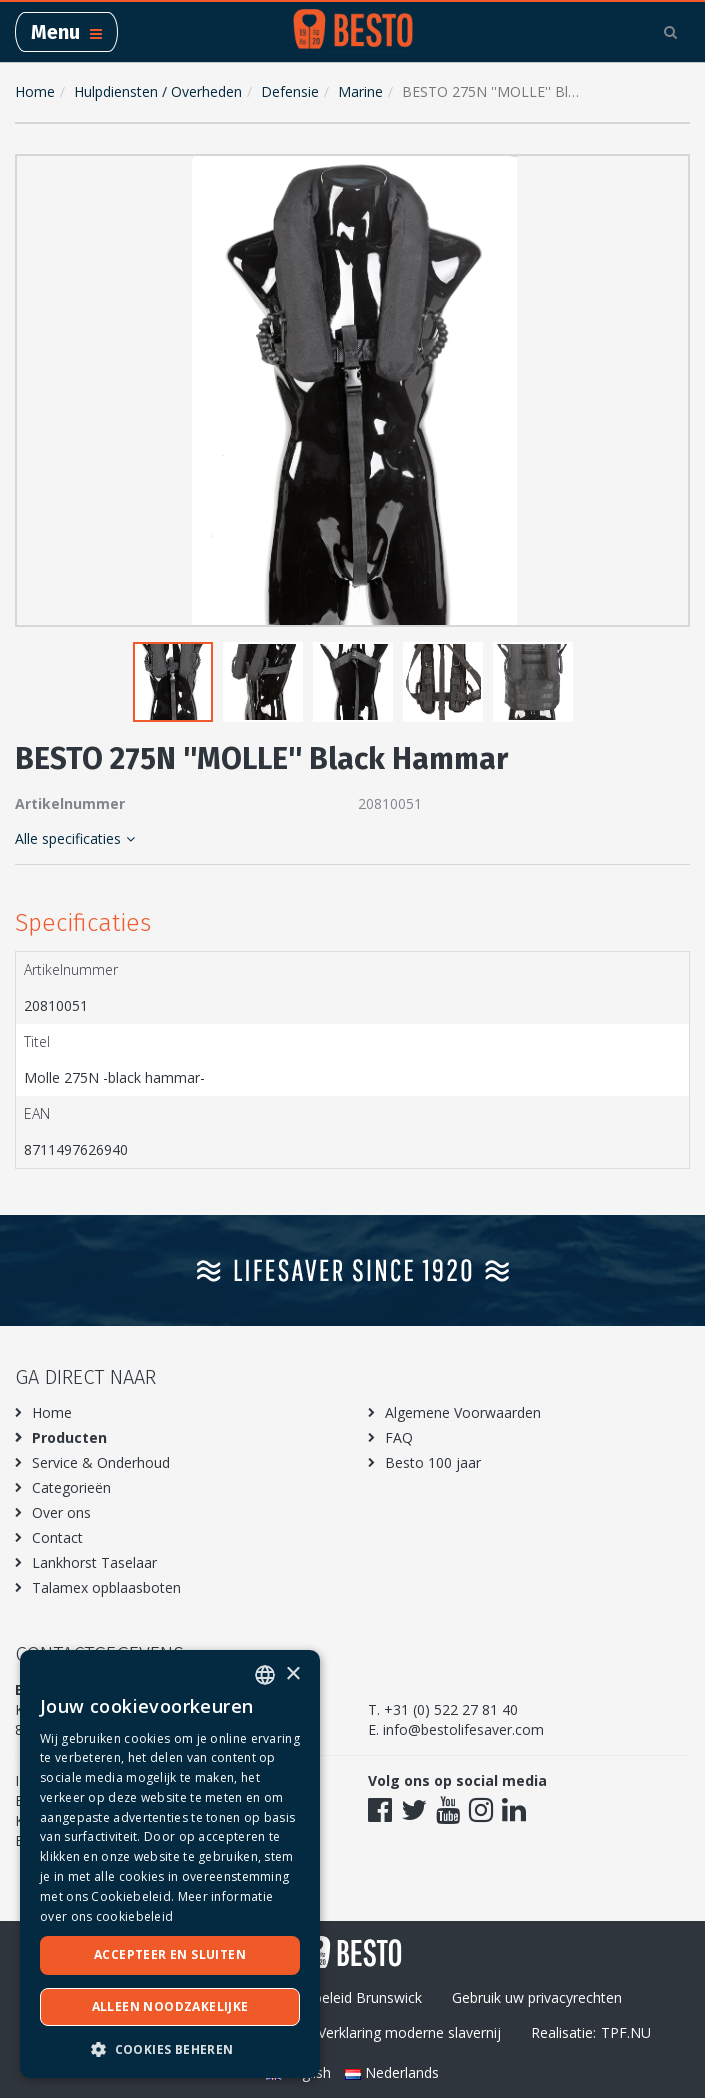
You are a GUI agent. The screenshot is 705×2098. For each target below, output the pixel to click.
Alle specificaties (75, 838)
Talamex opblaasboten (106, 1587)
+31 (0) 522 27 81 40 (451, 1709)
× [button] (292, 1674)
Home (35, 91)
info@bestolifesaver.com (463, 1729)
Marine (360, 91)
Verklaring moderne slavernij (409, 2032)
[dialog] (170, 1864)
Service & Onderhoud (101, 1462)
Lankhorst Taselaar (94, 1562)
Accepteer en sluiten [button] (170, 1954)
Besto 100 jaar (433, 1462)
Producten (69, 1437)
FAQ (399, 1437)
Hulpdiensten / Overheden (158, 91)
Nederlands (392, 2072)
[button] (670, 174)
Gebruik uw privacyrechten (537, 1997)
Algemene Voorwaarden (463, 1412)
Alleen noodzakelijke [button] (170, 2006)
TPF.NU (626, 2032)
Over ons (61, 1512)
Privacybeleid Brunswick (345, 1997)
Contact (57, 1537)
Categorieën (71, 1487)
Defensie (290, 91)
